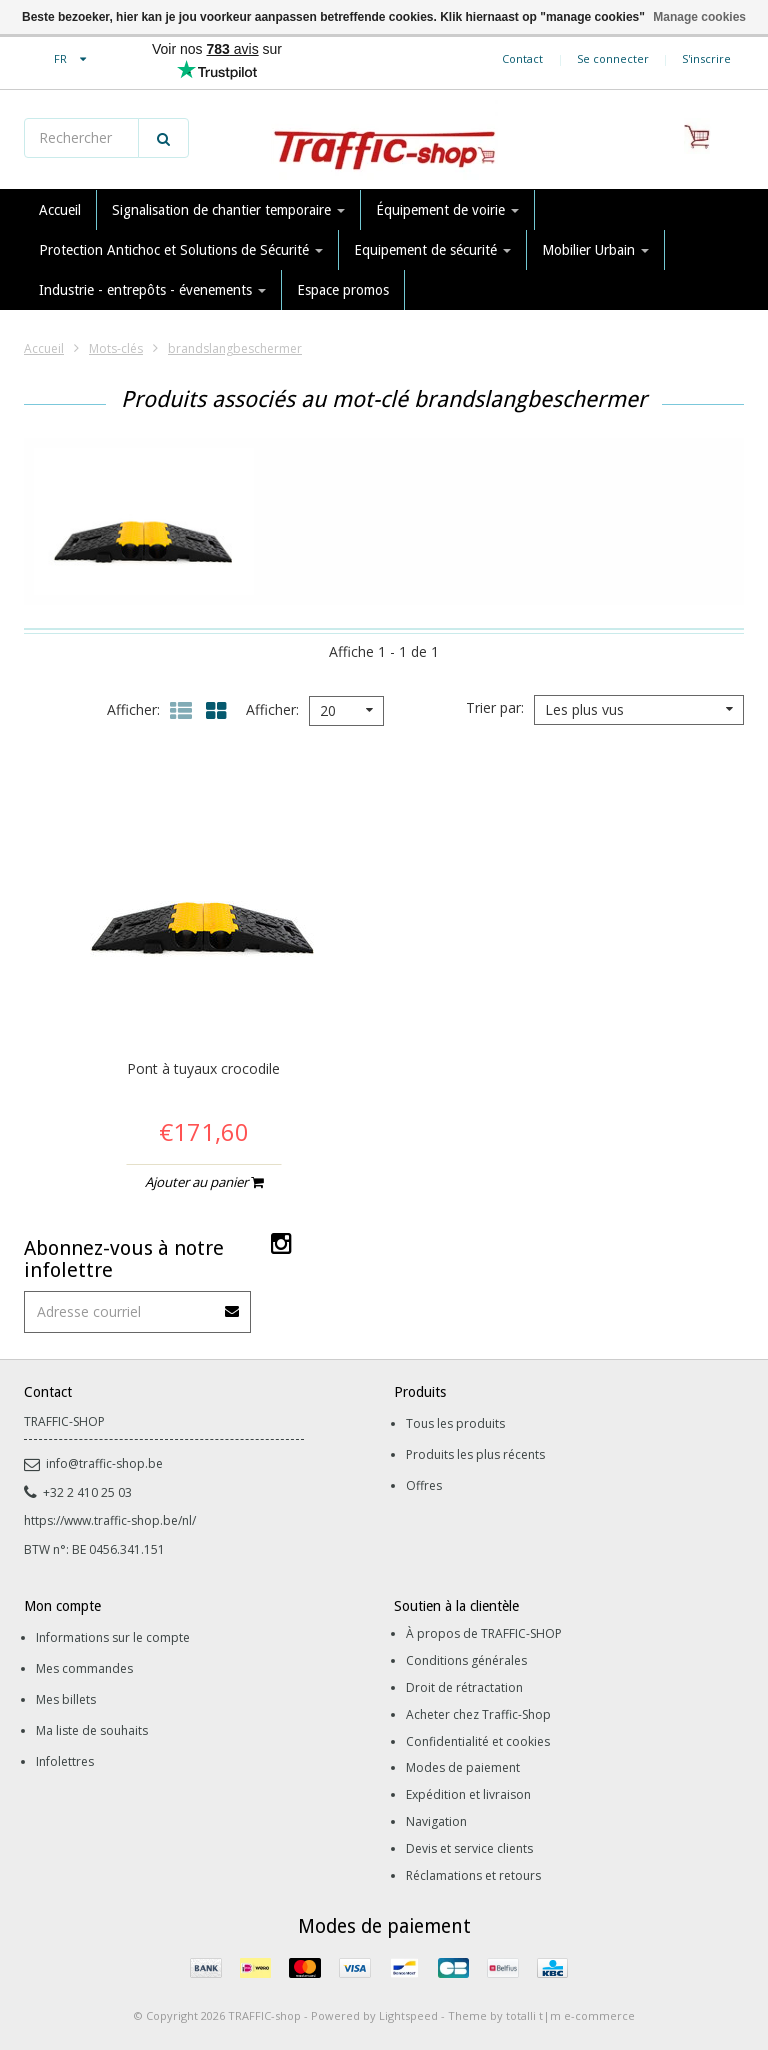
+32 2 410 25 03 (78, 1492)
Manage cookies (699, 17)
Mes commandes (84, 1668)
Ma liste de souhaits (92, 1730)
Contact (522, 58)
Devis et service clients (469, 1848)
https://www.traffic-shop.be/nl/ (110, 1520)
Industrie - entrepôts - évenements (152, 290)
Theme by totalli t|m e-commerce (541, 2015)
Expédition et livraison (468, 1794)
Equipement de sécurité (432, 250)
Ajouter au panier (204, 1182)
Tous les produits (455, 1423)
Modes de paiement (463, 1767)
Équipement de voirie (447, 210)
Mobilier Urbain (595, 250)
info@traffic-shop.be (93, 1463)
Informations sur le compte (113, 1637)
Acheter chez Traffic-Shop (478, 1714)
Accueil (60, 210)
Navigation (436, 1821)
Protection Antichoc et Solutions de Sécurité (181, 250)
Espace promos (343, 290)
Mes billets (66, 1699)
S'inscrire (706, 58)
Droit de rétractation (464, 1687)
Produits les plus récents (475, 1454)
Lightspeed (408, 2015)
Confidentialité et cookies (478, 1741)
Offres (424, 1485)
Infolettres (65, 1761)
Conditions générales (466, 1660)
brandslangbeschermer (235, 348)
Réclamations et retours (473, 1875)
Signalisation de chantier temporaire (228, 210)
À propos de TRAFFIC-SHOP (484, 1633)
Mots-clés (116, 348)
